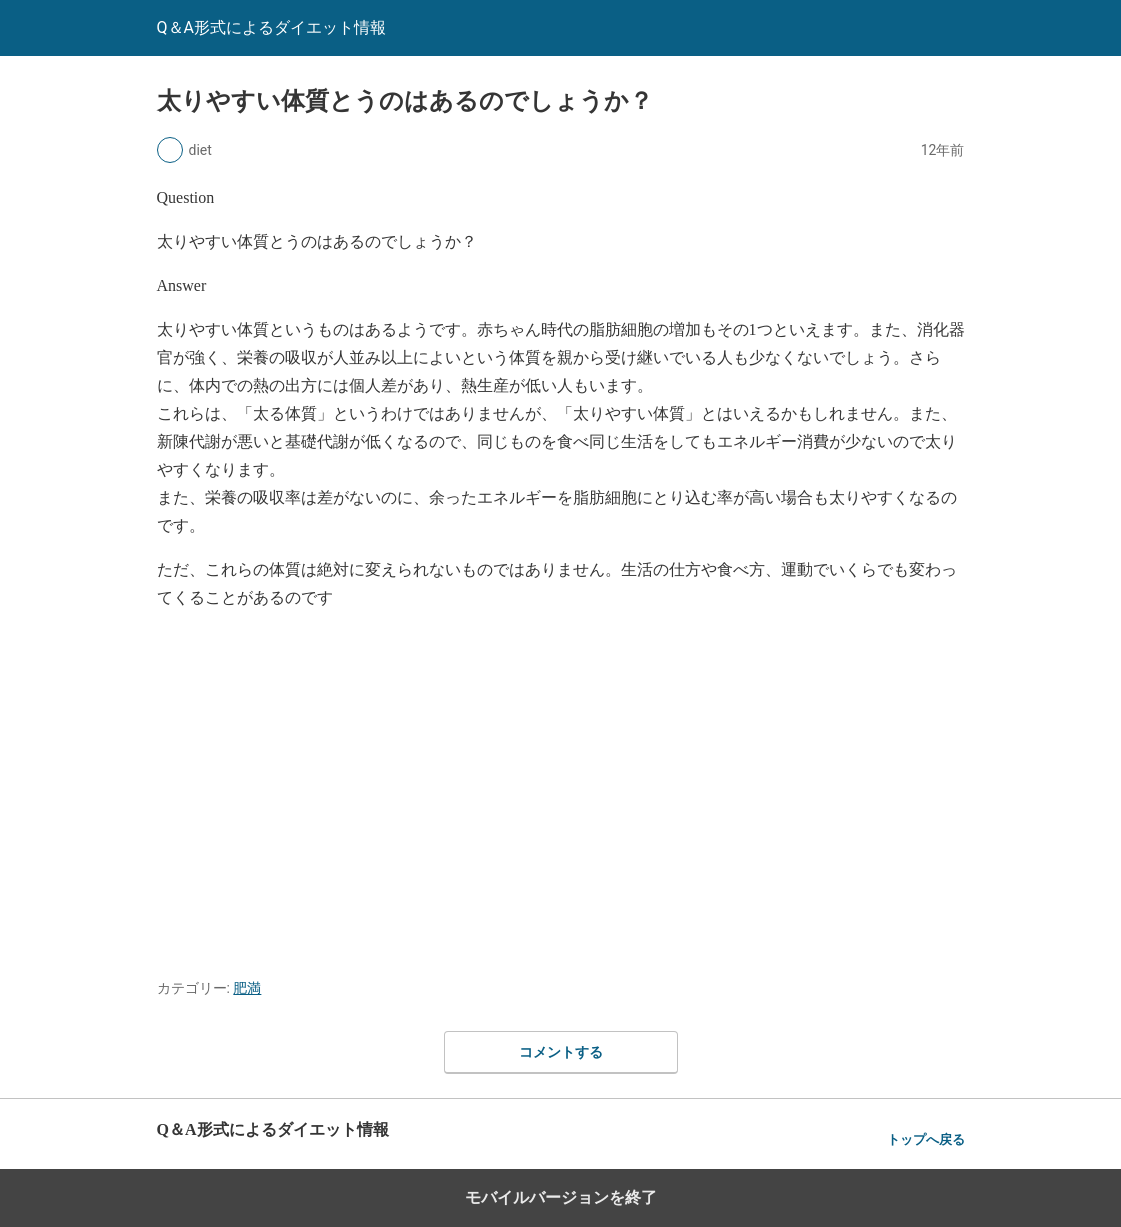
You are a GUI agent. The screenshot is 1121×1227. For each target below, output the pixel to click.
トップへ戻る (926, 1139)
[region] (561, 788)
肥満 (247, 988)
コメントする (561, 1052)
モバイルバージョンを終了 (561, 1197)
